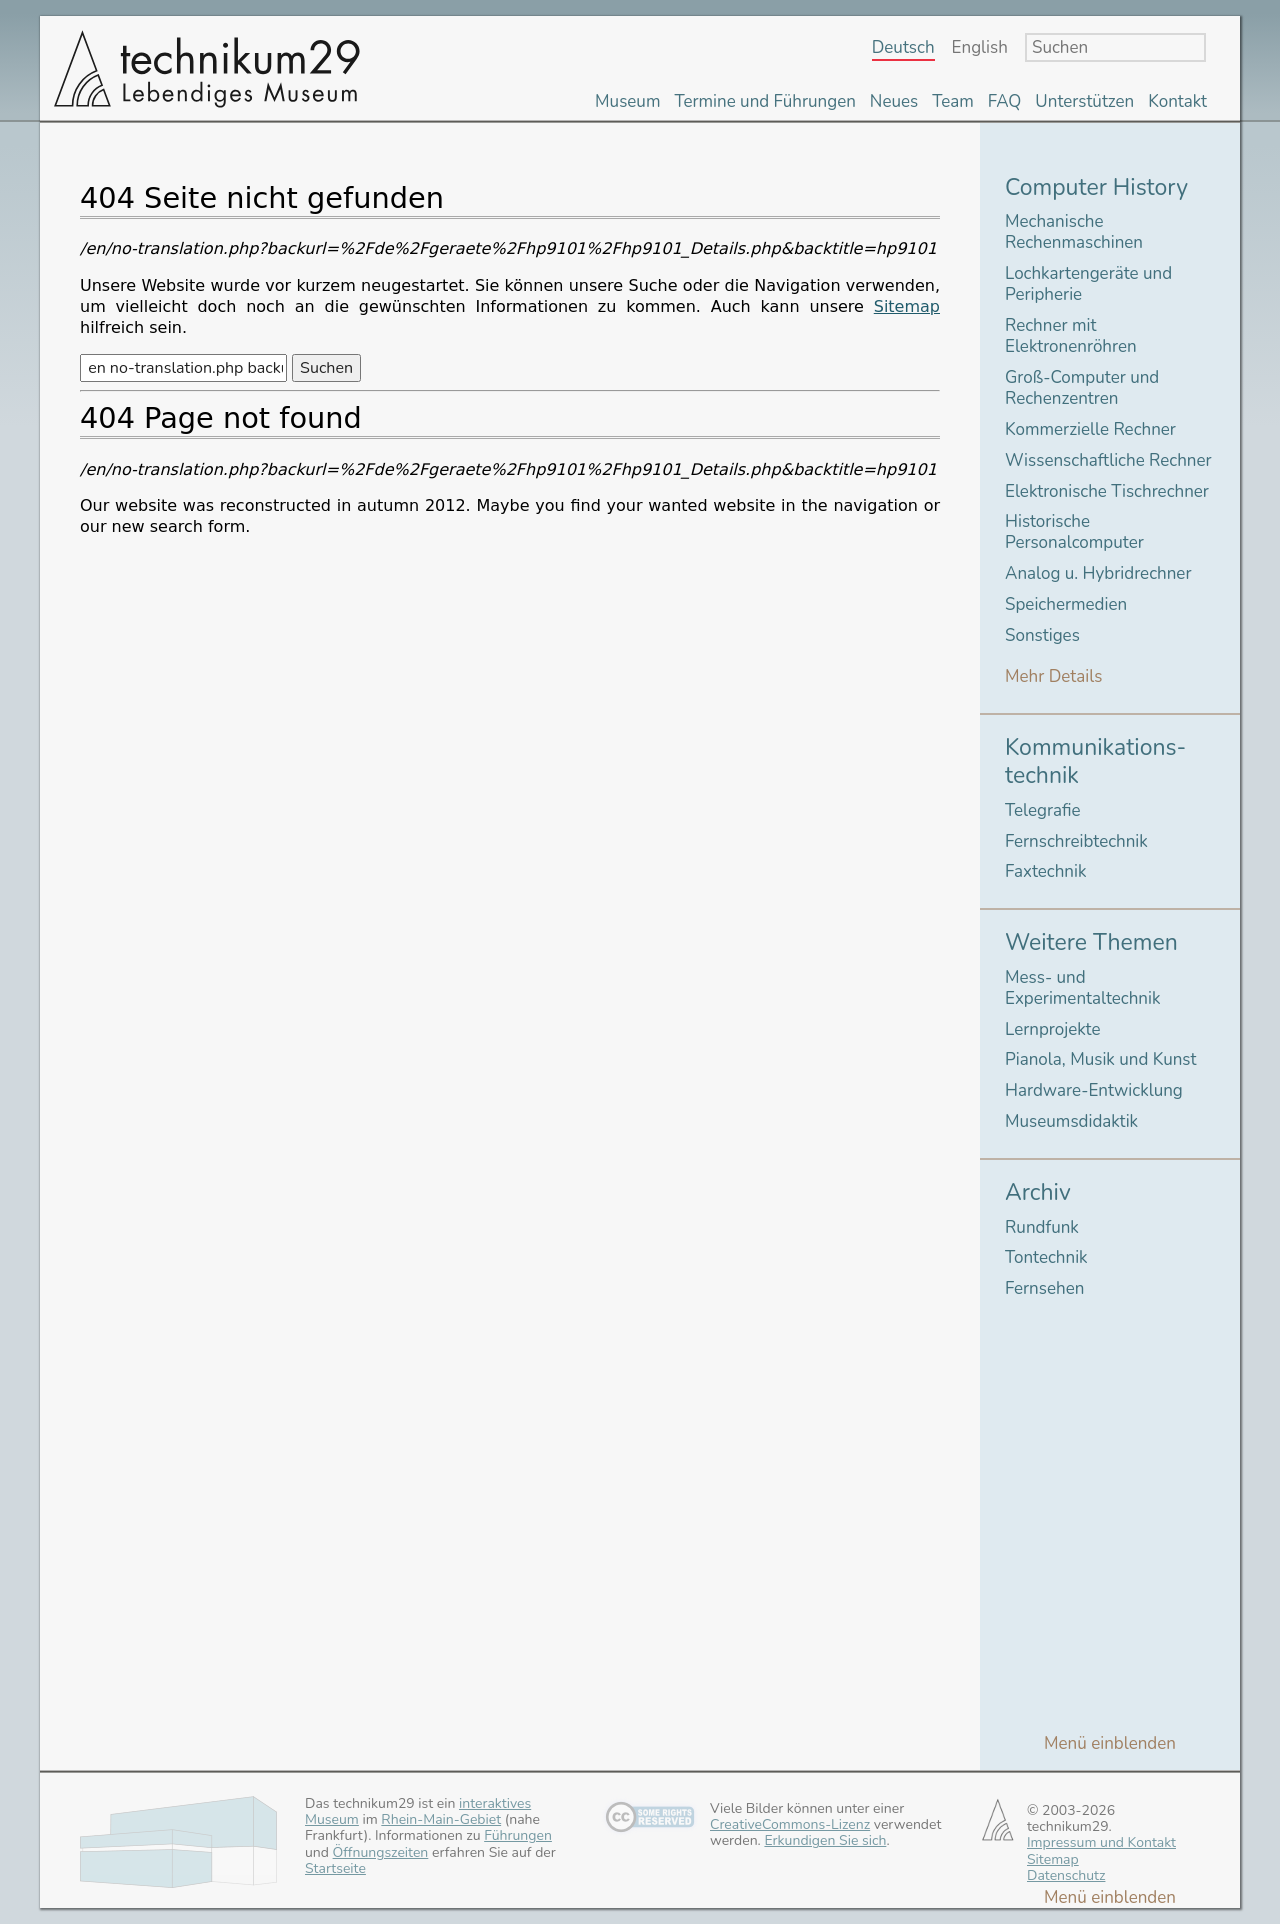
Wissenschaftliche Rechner (1108, 460)
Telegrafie (1043, 810)
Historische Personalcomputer (1074, 532)
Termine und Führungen (764, 101)
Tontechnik (1046, 1257)
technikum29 (205, 68)
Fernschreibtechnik (1076, 841)
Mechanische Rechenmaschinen (1074, 232)
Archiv (1038, 1192)
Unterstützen (1084, 101)
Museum (627, 101)
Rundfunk (1042, 1227)
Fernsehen (1044, 1288)
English (980, 48)
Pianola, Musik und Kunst (1100, 1059)
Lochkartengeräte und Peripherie (1088, 284)
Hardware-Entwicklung (1094, 1090)
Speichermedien (1066, 604)
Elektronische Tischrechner (1107, 491)
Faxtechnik (1045, 871)
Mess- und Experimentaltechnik (1082, 988)
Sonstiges (1042, 635)
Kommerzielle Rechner (1090, 429)
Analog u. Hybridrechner (1098, 573)
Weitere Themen (1091, 942)
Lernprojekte (1053, 1029)
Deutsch (903, 48)
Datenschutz (1066, 1875)
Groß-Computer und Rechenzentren (1082, 388)
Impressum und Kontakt (1101, 1842)
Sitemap (907, 306)
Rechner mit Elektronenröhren (1071, 336)
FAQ (1005, 101)
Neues (894, 101)
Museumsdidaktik (1071, 1121)
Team (953, 101)
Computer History (1096, 187)
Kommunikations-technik (1095, 761)
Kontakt (1177, 101)
